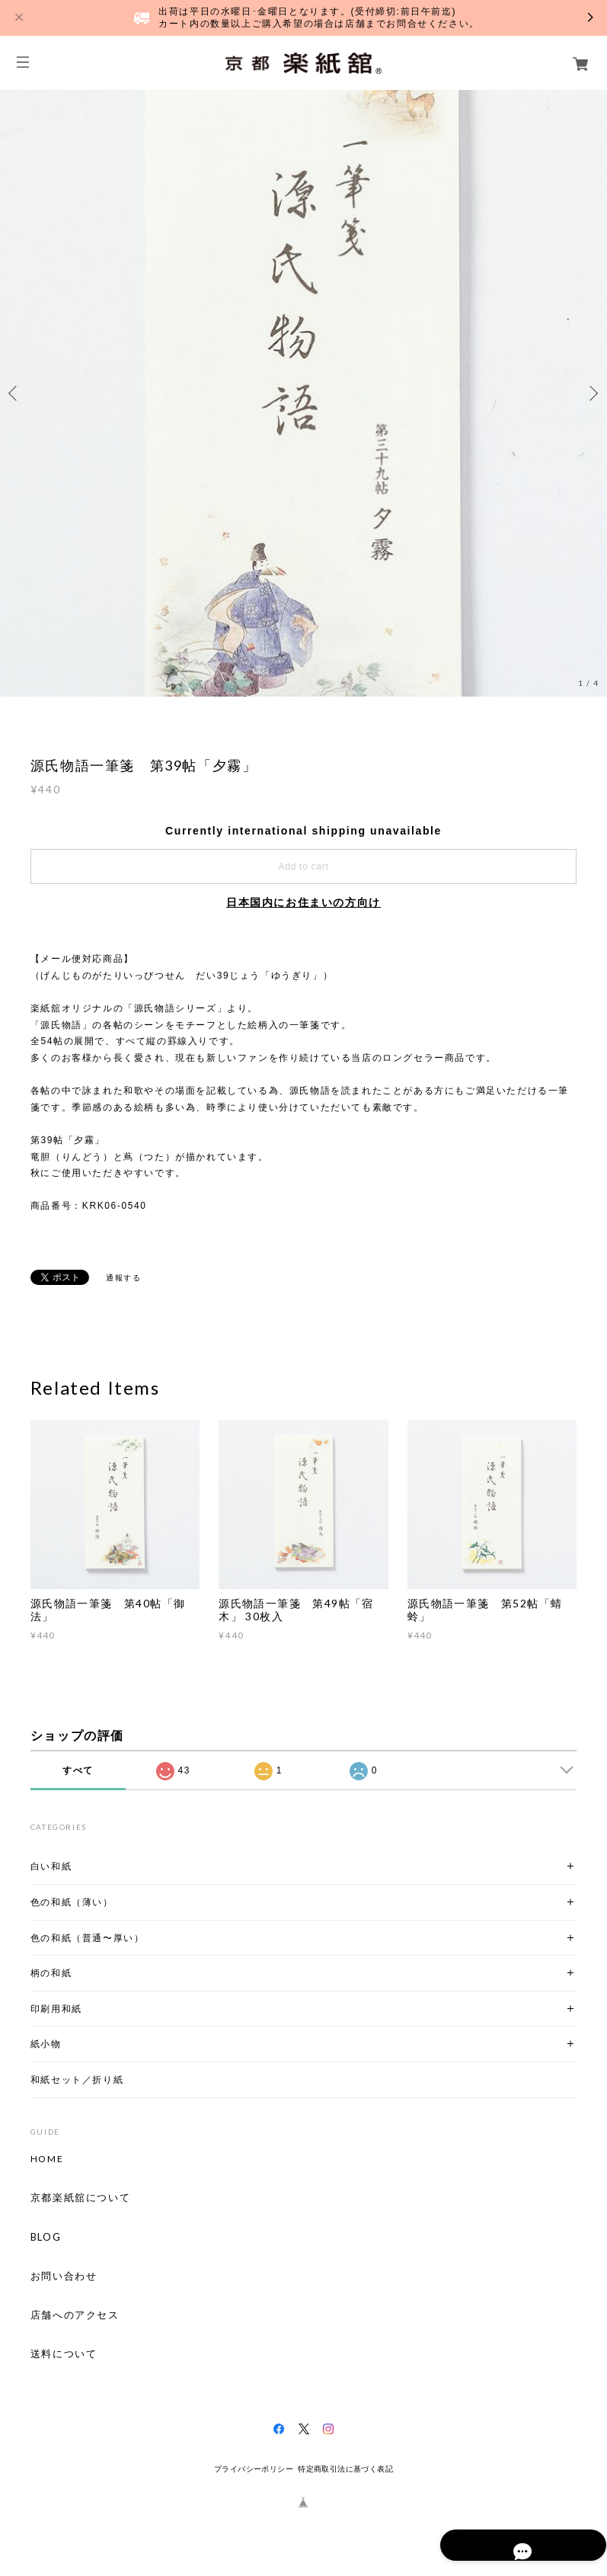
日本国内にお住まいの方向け (303, 902)
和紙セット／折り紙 (76, 2079)
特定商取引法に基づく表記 (345, 2469)
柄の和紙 (51, 1972)
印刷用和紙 (56, 2008)
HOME (46, 2159)
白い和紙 (51, 1866)
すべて (78, 1770)
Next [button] (592, 393)
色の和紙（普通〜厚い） (87, 1937)
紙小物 (46, 2043)
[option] (303, 393)
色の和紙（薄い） (71, 1902)
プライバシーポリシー (253, 2469)
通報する (123, 1278)
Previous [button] (15, 393)
